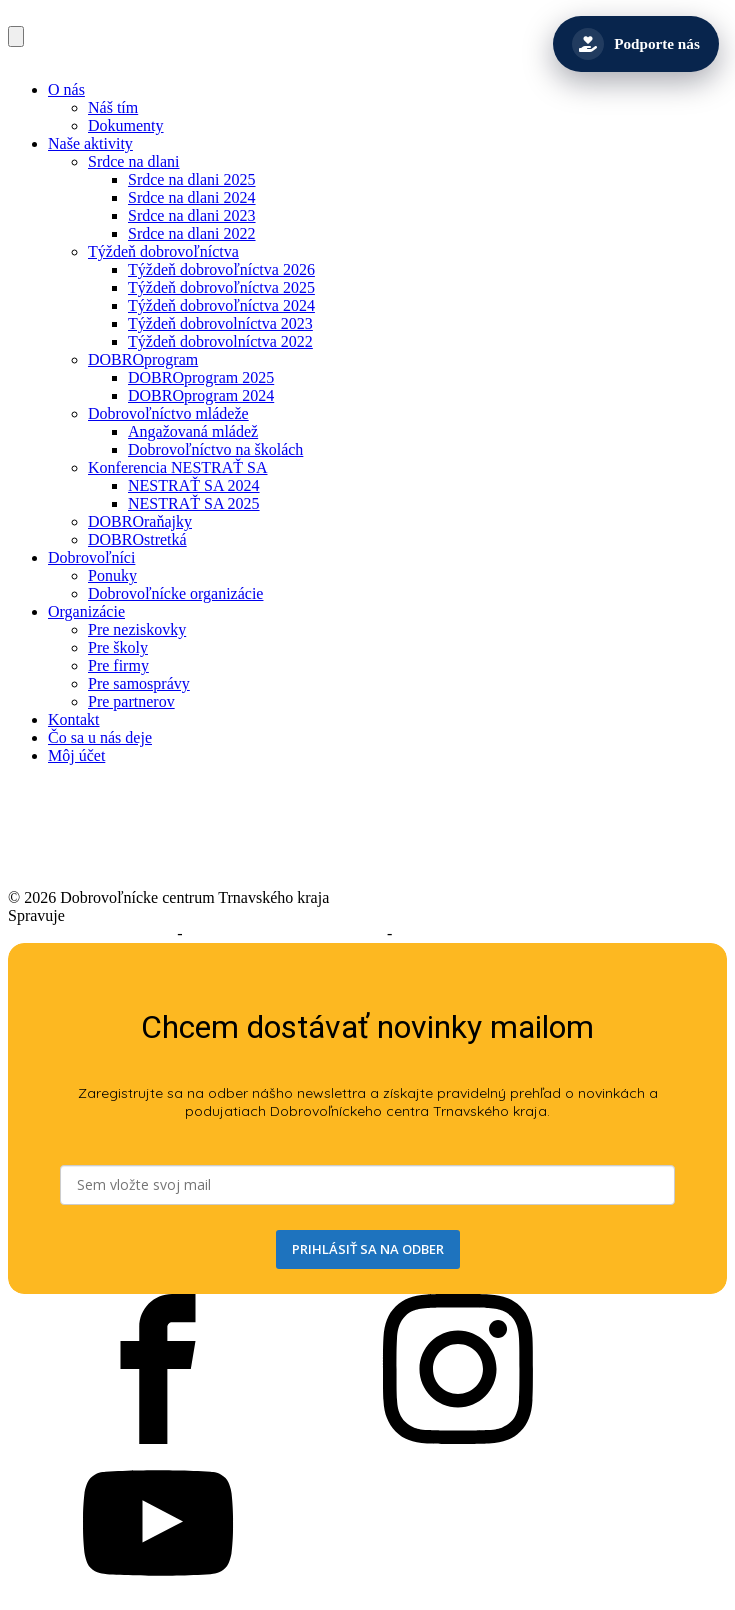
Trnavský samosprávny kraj (157, 915)
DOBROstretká (137, 539)
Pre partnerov (131, 701)
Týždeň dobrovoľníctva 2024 (221, 305)
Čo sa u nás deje (100, 737)
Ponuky (112, 575)
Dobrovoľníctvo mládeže (168, 413)
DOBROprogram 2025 (201, 377)
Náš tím (113, 107)
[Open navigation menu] (16, 36)
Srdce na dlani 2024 (192, 197)
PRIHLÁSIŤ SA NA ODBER (368, 1249)
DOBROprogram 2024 (201, 395)
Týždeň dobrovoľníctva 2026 (221, 269)
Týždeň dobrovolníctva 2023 (220, 323)
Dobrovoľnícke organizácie (175, 593)
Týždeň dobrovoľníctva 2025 (221, 287)
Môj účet (76, 755)
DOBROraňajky (140, 521)
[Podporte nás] (636, 44)
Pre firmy (118, 665)
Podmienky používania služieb (285, 933)
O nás (66, 89)
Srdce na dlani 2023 (192, 215)
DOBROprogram (143, 359)
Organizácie (86, 611)
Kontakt (74, 719)
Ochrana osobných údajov (479, 933)
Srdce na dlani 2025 (192, 179)
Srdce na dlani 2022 (192, 233)
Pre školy (118, 647)
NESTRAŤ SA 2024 (194, 485)
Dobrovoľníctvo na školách (215, 449)
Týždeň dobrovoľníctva (163, 251)
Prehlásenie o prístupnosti (90, 933)
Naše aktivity (90, 143)
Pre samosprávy (139, 683)
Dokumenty (126, 125)
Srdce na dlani (134, 161)
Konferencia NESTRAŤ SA (178, 467)
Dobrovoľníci (91, 557)
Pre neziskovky (137, 629)
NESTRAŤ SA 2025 (194, 503)
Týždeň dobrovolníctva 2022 (220, 341)
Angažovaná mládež (193, 431)
